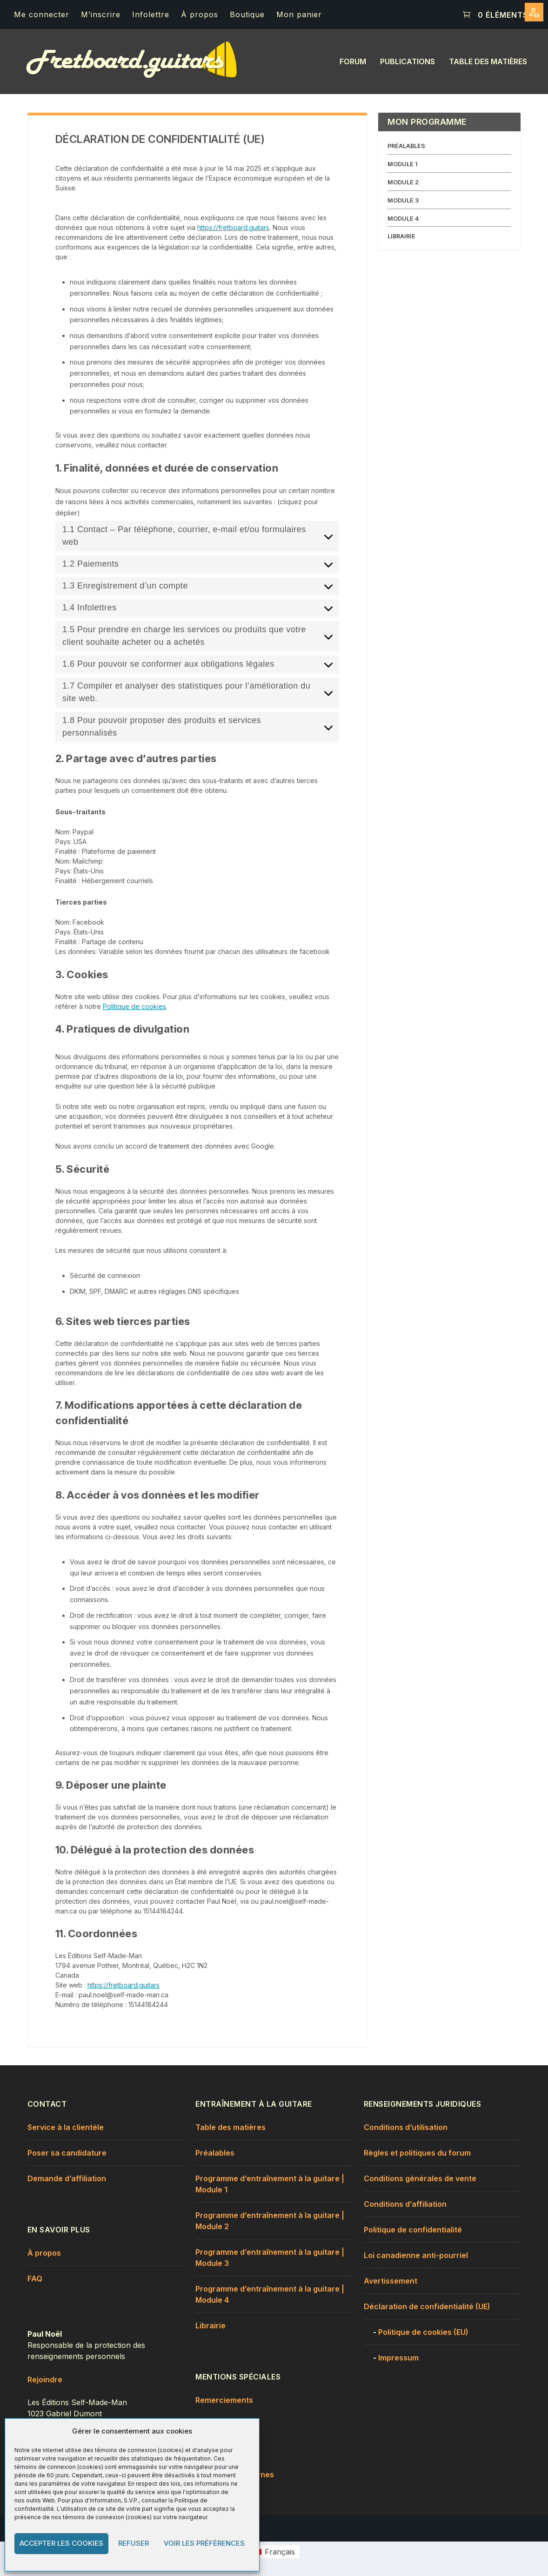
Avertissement (390, 2280)
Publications (407, 62)
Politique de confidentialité (413, 2229)
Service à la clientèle (65, 2127)
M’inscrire (100, 14)
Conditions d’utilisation (406, 2127)
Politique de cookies (134, 1006)
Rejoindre (44, 2379)
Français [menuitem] (280, 2551)
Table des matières (488, 62)
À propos (199, 14)
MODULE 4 (403, 218)
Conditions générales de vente (420, 2178)
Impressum (398, 2357)
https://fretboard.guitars (233, 227)
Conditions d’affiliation (405, 2204)
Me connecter (41, 14)
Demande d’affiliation (66, 2178)
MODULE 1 (403, 164)
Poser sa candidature (67, 2152)
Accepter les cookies (61, 2543)
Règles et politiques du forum (417, 2152)
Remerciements (224, 2400)
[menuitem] (273, 2552)
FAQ (34, 2278)
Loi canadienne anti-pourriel (416, 2255)
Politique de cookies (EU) (423, 2332)
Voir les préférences (204, 2543)
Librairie (210, 2325)
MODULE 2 (403, 182)
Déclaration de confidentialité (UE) (427, 2306)
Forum (353, 62)
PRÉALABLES (406, 145)
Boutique (247, 14)
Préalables (214, 2152)
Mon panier (299, 14)
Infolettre (150, 14)
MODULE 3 (403, 200)
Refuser (133, 2543)
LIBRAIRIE (401, 236)
